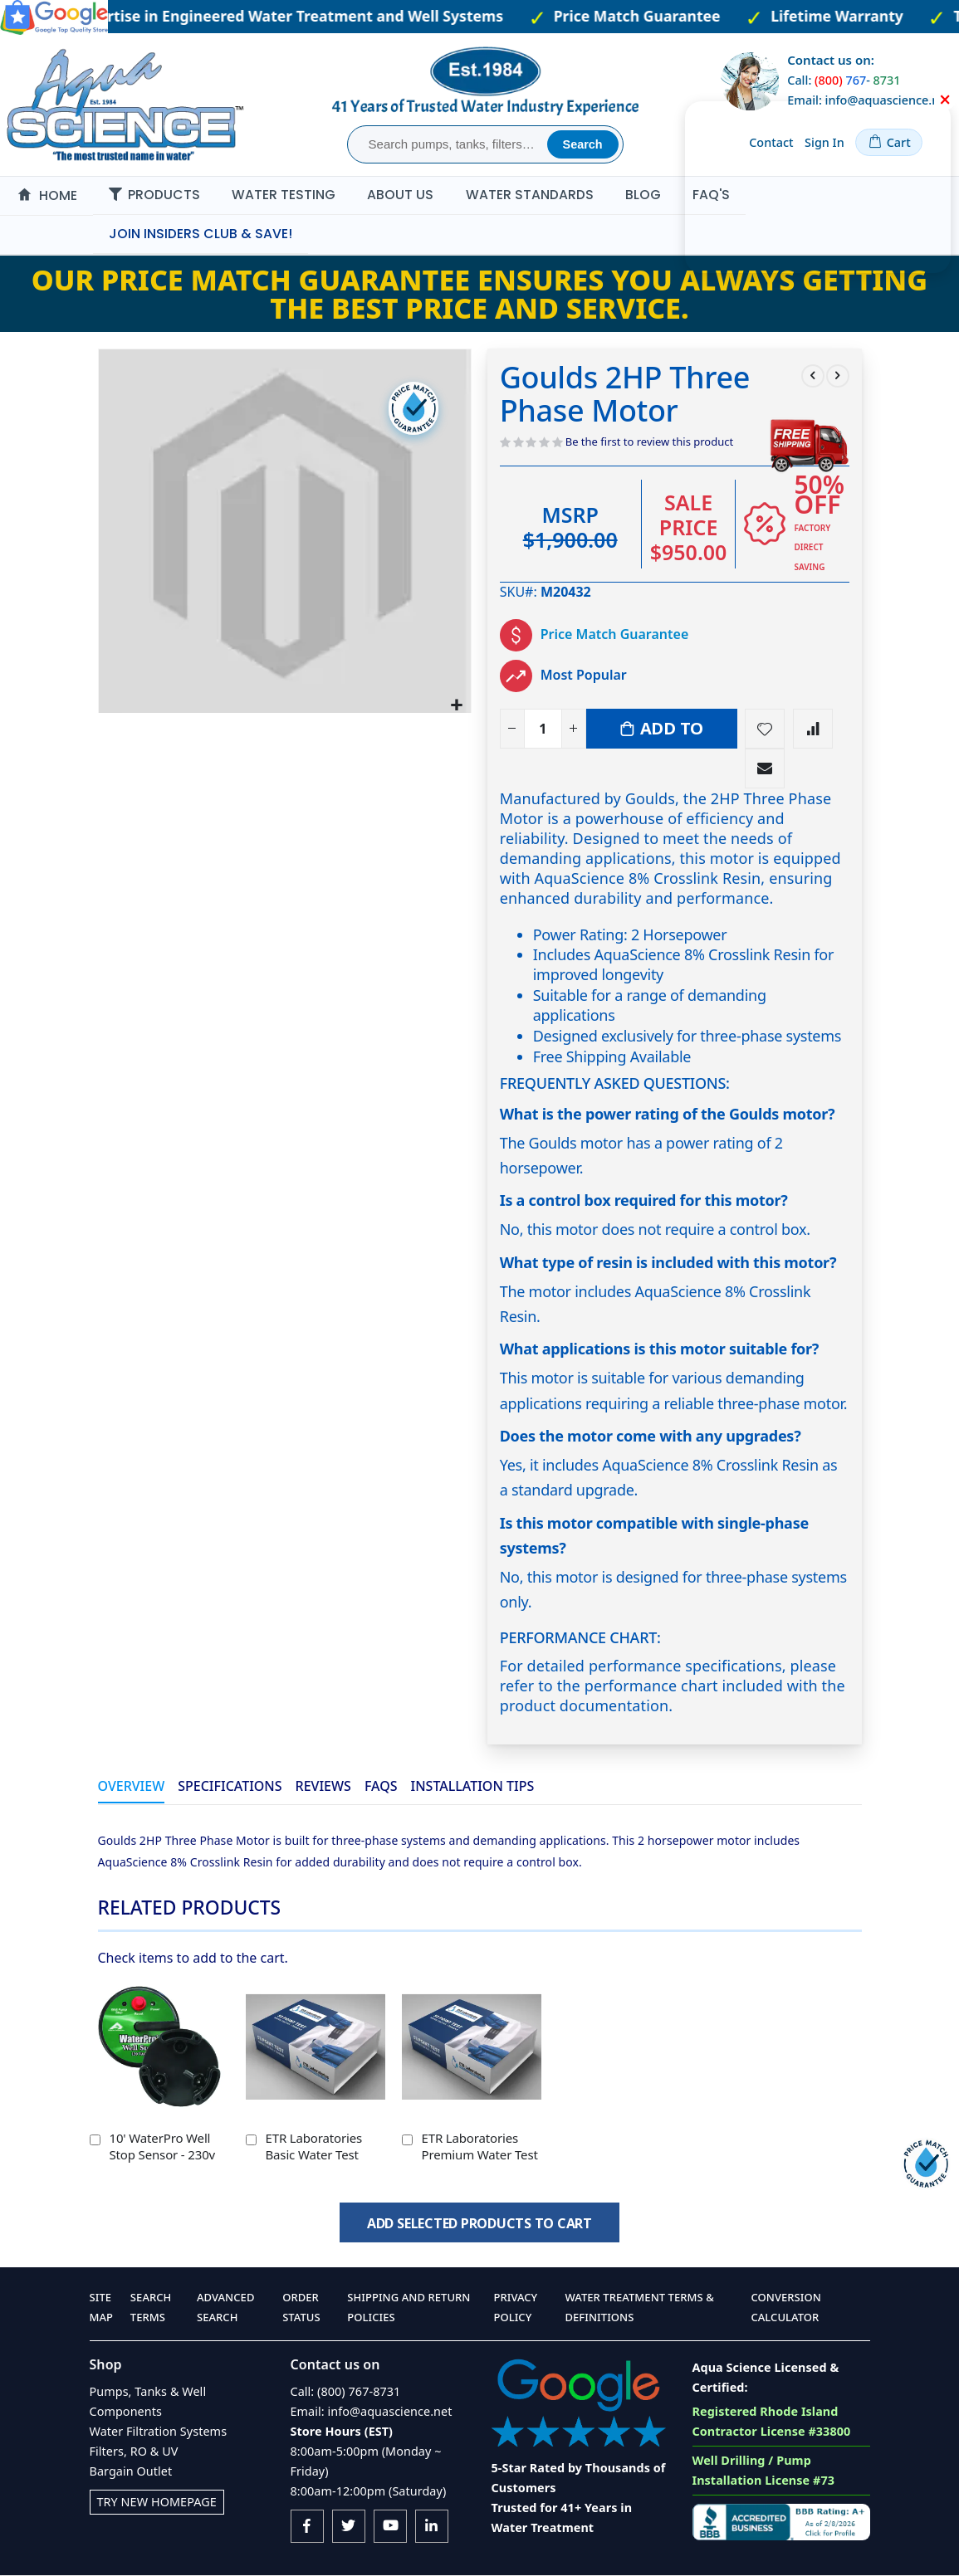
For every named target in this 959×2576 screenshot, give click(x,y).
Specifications (229, 1787)
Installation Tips (473, 1787)
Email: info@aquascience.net (372, 2411)
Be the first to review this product (649, 441)
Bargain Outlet (131, 2471)
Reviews (323, 1787)
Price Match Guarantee (615, 635)
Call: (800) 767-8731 (346, 2391)
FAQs (381, 1787)
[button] (456, 703)
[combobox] (449, 144)
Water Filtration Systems (159, 2431)
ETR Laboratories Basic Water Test (314, 2146)
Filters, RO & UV (134, 2451)
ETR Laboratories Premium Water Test (480, 2146)
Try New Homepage (157, 2502)
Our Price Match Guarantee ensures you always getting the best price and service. (479, 293)
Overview (131, 1787)
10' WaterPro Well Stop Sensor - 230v (163, 2146)
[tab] (131, 1787)
